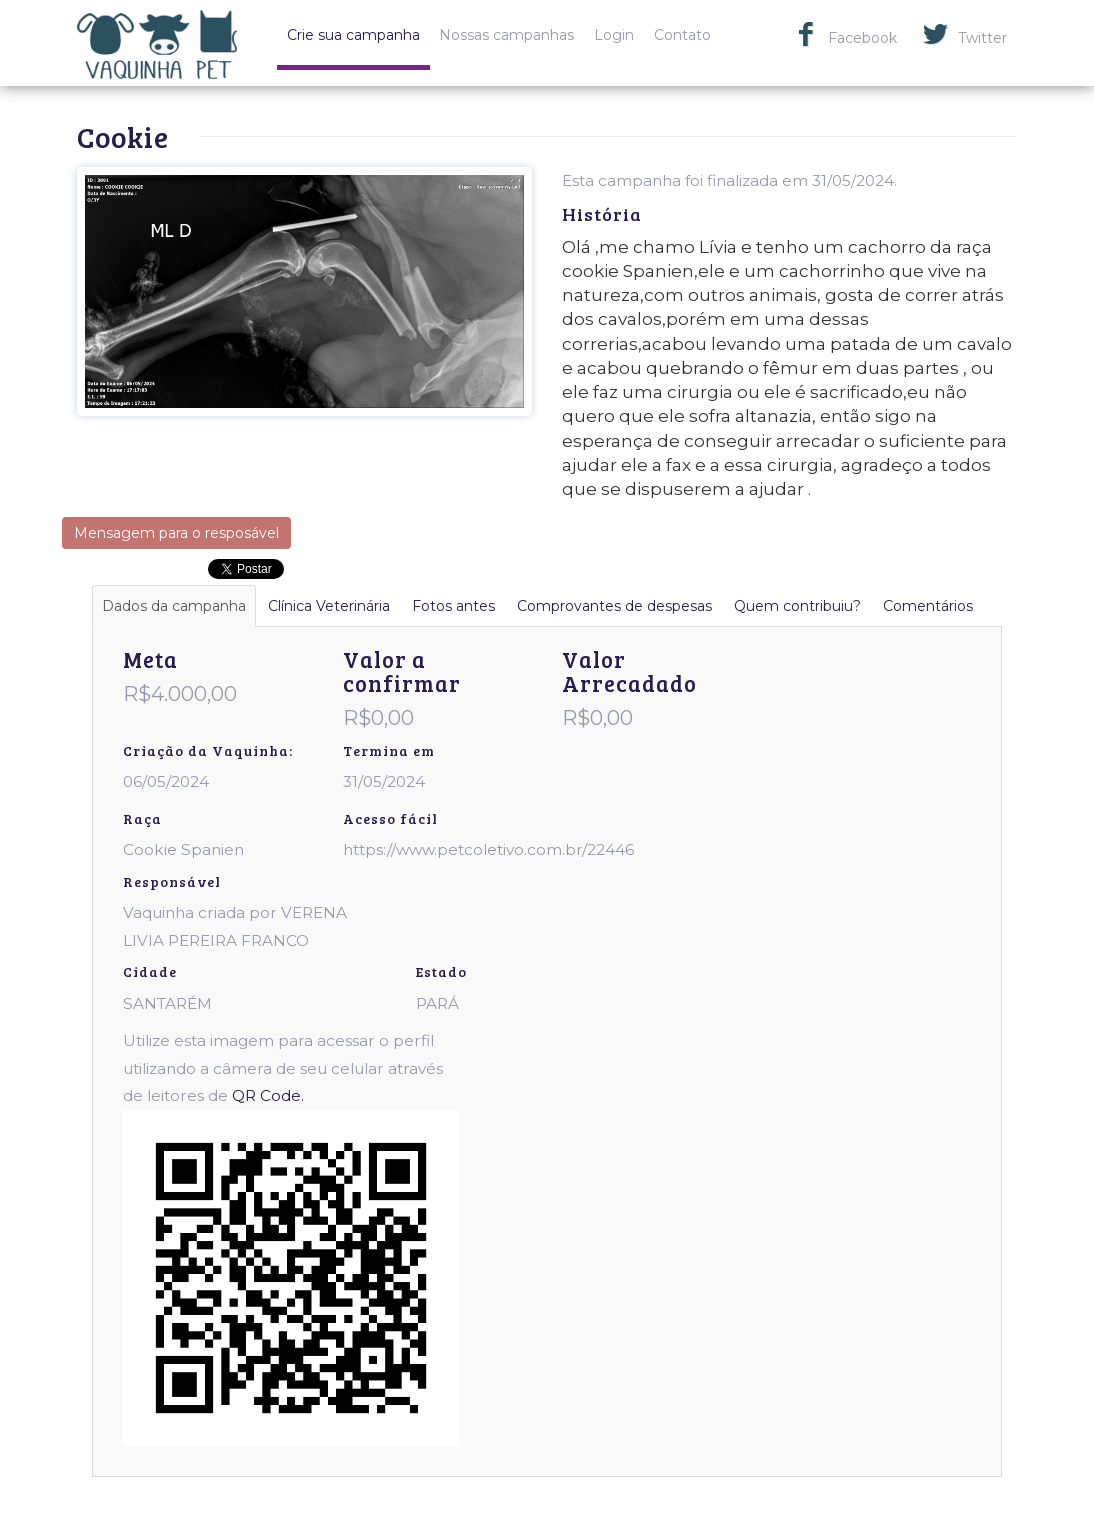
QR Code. (268, 1095)
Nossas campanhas (506, 35)
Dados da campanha (174, 606)
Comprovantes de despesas (614, 606)
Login (614, 35)
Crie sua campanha (353, 35)
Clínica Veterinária (329, 606)
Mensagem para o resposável (176, 533)
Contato (682, 35)
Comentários (928, 606)
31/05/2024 (384, 781)
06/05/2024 (166, 781)
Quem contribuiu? (797, 606)
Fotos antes (453, 606)
